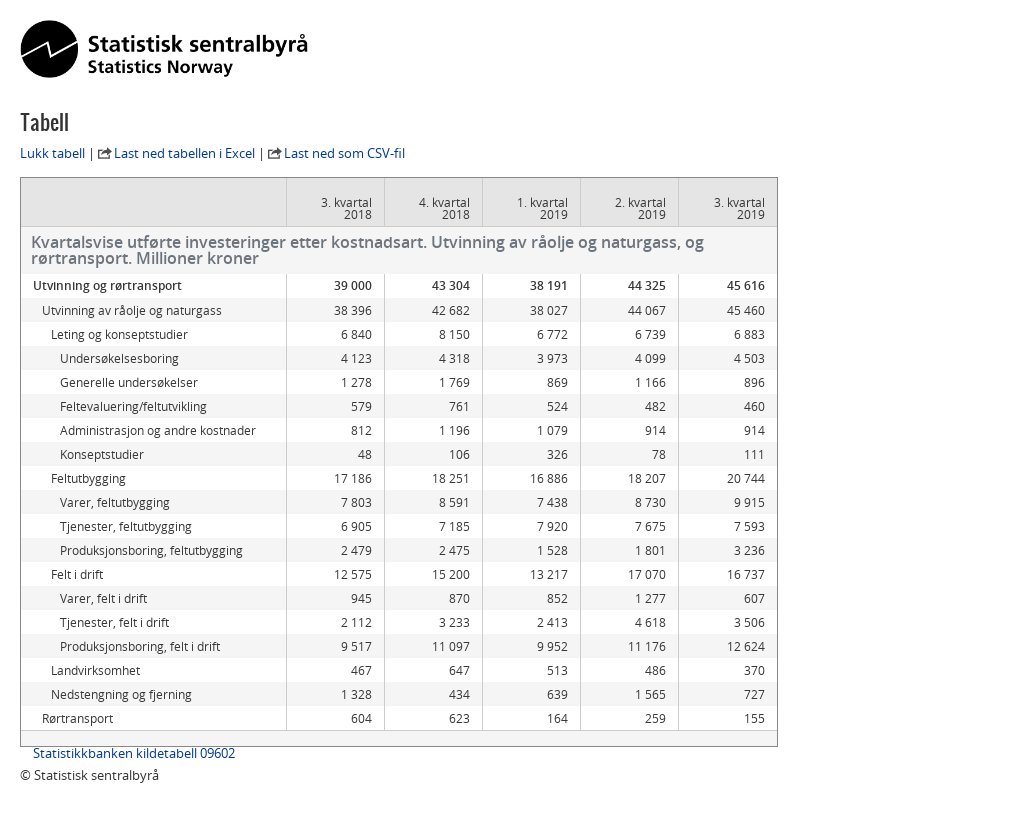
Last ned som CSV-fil (344, 153)
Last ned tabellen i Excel (184, 153)
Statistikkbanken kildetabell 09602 (134, 753)
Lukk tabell (52, 153)
